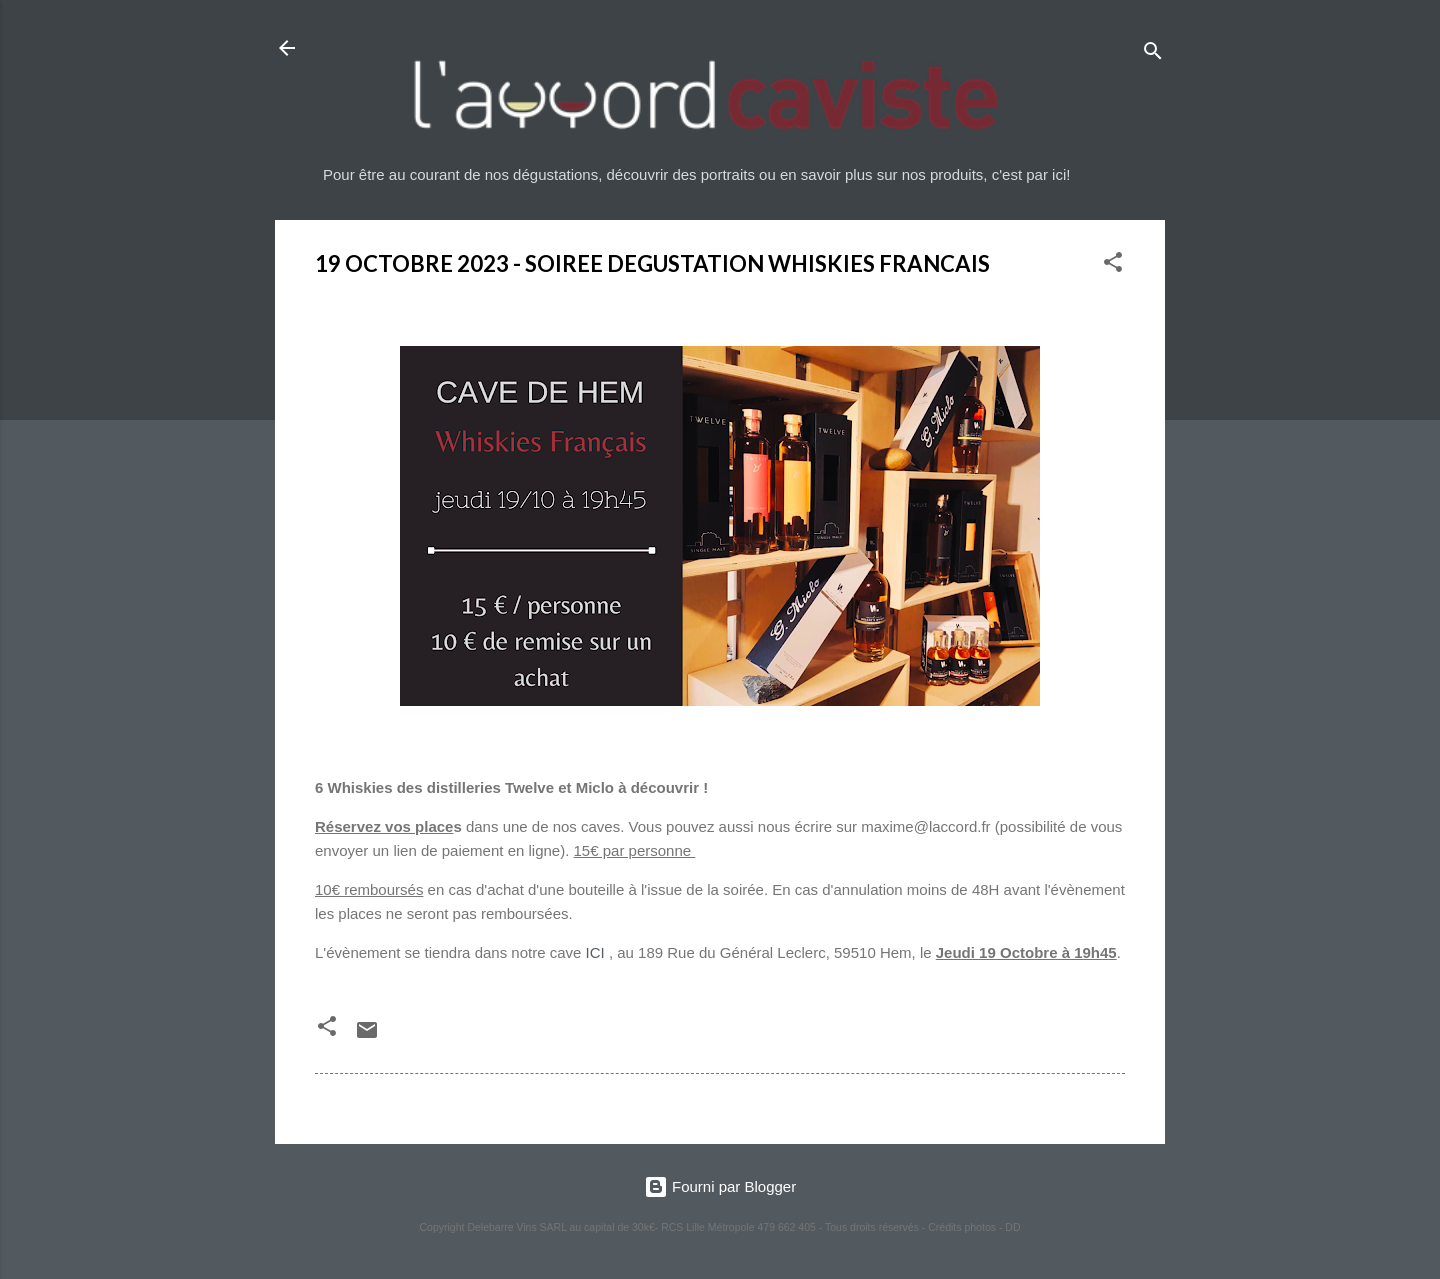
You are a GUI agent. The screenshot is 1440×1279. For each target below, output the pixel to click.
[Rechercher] (1153, 54)
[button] (1113, 265)
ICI (595, 952)
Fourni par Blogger (720, 1186)
